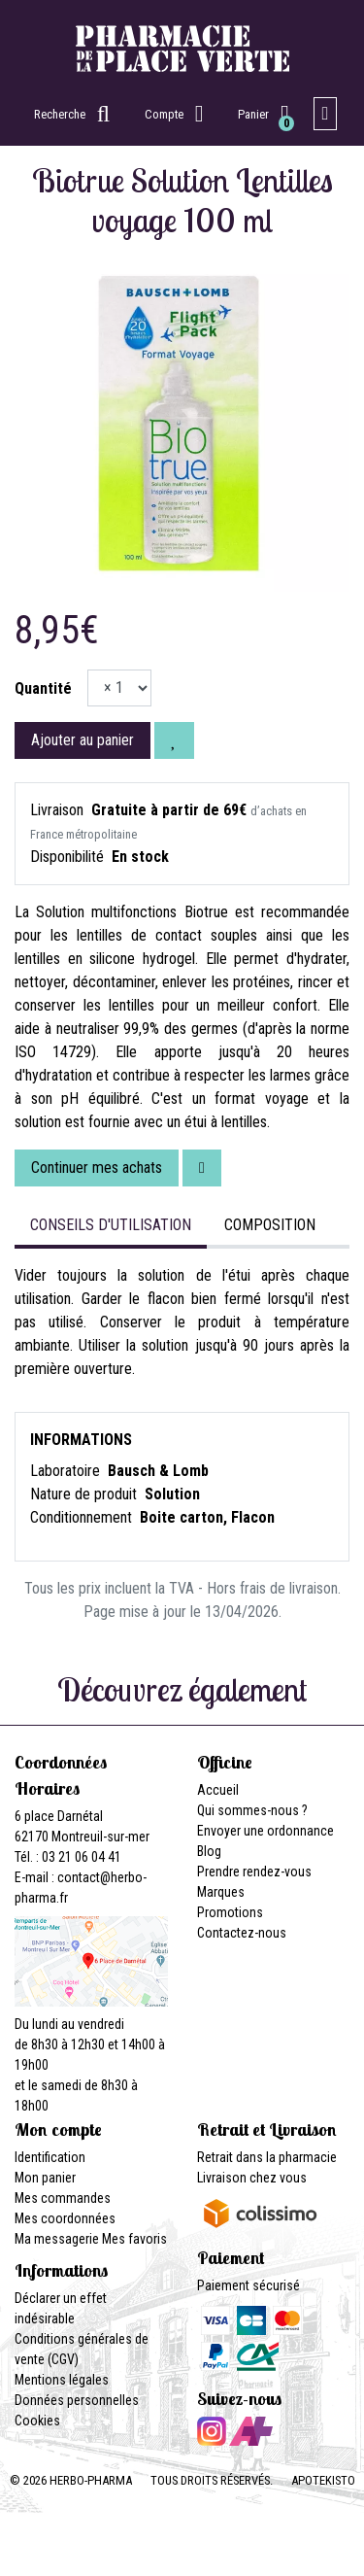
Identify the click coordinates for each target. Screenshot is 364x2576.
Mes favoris (134, 2239)
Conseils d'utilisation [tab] (110, 1225)
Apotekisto (323, 2480)
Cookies (37, 2420)
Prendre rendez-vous (254, 1871)
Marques (221, 1892)
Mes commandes (63, 2198)
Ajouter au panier (82, 740)
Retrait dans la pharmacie (267, 2157)
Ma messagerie (57, 2239)
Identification (50, 2157)
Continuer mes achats (96, 1167)
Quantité (43, 688)
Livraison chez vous (252, 2177)
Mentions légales (62, 2379)
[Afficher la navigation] (326, 113)
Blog (209, 1851)
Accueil (218, 1790)
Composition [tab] (269, 1225)
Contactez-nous (241, 1933)
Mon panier (45, 2177)
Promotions (230, 1912)
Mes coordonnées (65, 2218)
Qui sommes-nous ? (252, 1810)
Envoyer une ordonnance (265, 1830)
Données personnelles (77, 2400)
